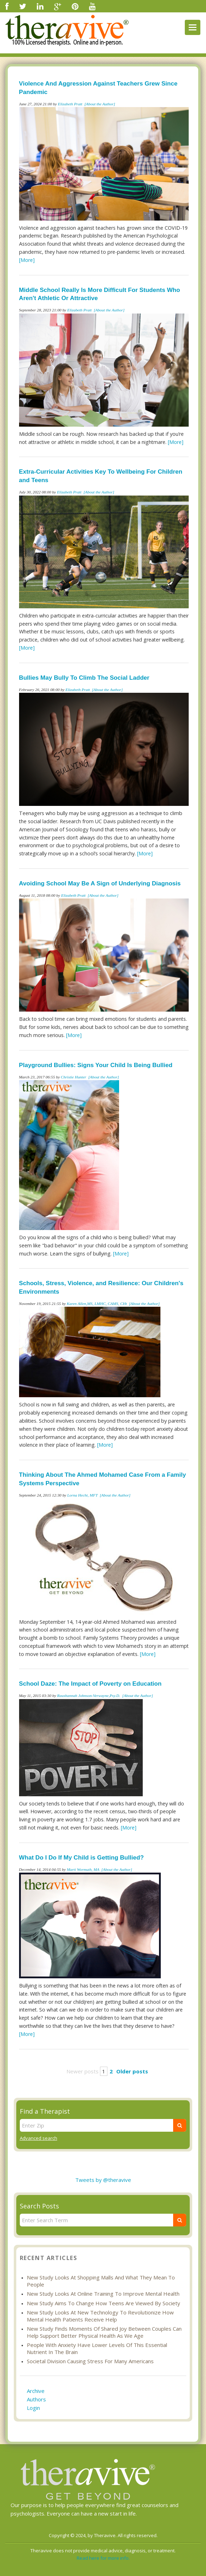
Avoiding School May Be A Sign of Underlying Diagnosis (100, 883)
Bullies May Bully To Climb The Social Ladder (84, 677)
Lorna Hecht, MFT (82, 1495)
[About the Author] (99, 104)
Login (33, 2407)
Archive (36, 2390)
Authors (36, 2399)
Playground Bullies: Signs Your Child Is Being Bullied (95, 1065)
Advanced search (38, 2138)
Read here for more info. (103, 2558)
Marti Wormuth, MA (83, 1869)
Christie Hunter (73, 1077)
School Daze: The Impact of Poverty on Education (90, 1683)
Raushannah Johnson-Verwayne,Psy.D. (88, 1695)
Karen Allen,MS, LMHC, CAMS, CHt (97, 1303)
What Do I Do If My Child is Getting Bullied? (81, 1857)
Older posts (132, 2071)
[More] (27, 260)
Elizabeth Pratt (70, 104)
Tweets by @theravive (103, 2179)
